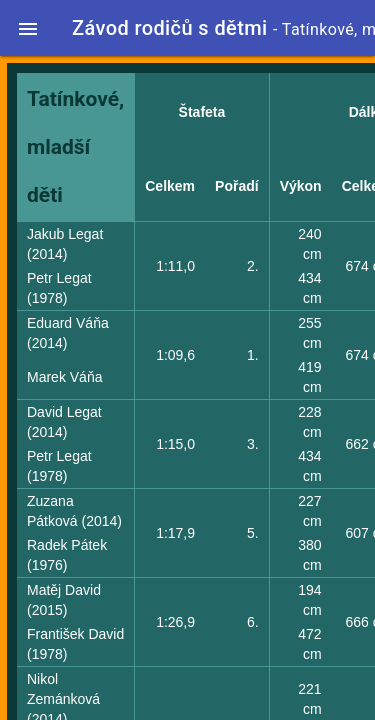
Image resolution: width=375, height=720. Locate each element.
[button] (28, 28)
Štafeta (202, 112)
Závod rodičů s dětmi (170, 28)
